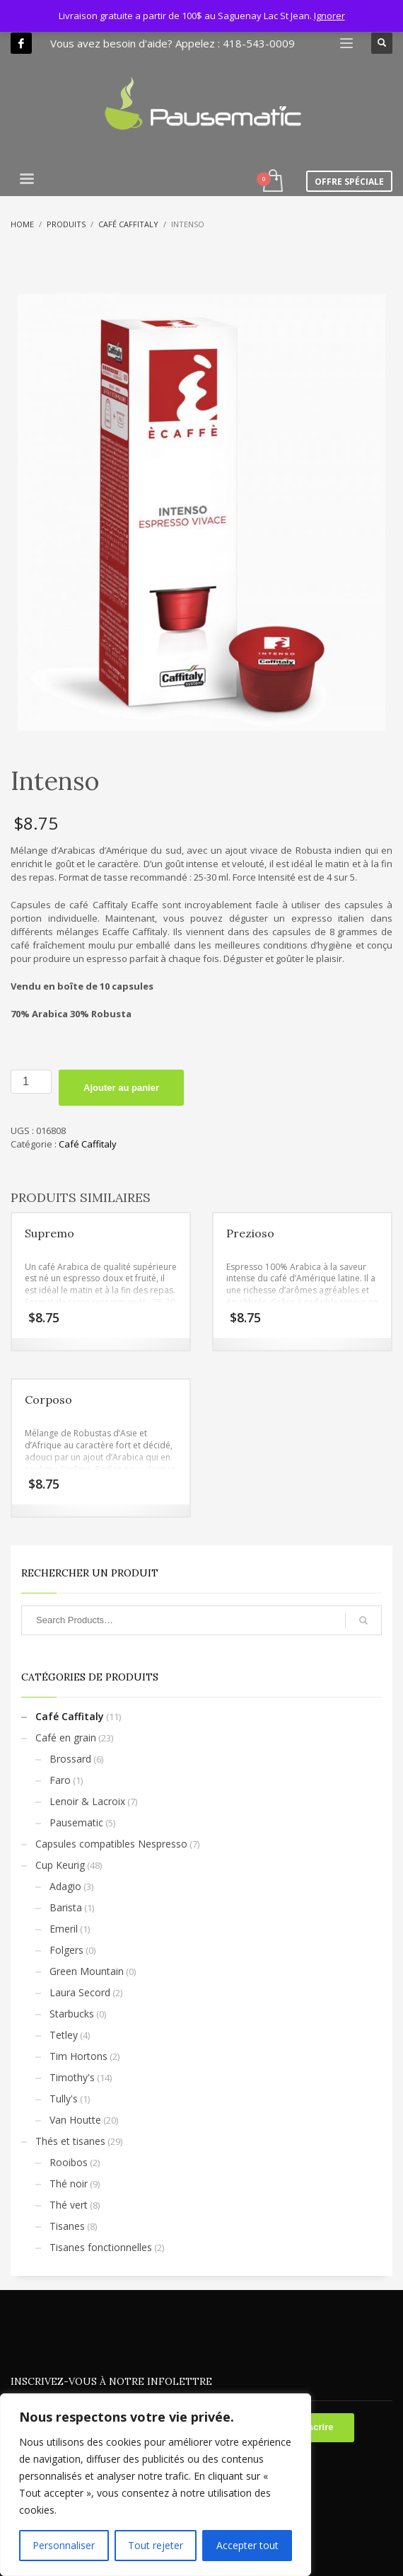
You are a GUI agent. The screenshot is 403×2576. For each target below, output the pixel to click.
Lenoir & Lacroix (87, 1801)
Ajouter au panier (121, 1087)
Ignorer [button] (329, 15)
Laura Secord (79, 1992)
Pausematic (76, 1822)
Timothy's (72, 2077)
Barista (65, 1907)
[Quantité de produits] (31, 1082)
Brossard (70, 1758)
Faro (60, 1780)
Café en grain (65, 1737)
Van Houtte (75, 2119)
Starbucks (71, 2013)
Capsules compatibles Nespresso (111, 1843)
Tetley (63, 2035)
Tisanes (67, 2226)
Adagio (65, 1886)
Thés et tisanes (70, 2141)
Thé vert (68, 2204)
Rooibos (68, 2162)
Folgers (66, 1950)
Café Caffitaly (88, 1144)
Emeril (63, 1928)
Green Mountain (86, 1971)
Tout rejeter (155, 2545)
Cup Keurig (60, 1865)
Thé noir (68, 2183)
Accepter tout (247, 2545)
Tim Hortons (78, 2056)
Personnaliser (64, 2545)
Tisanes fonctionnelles (100, 2247)
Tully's (63, 2098)
